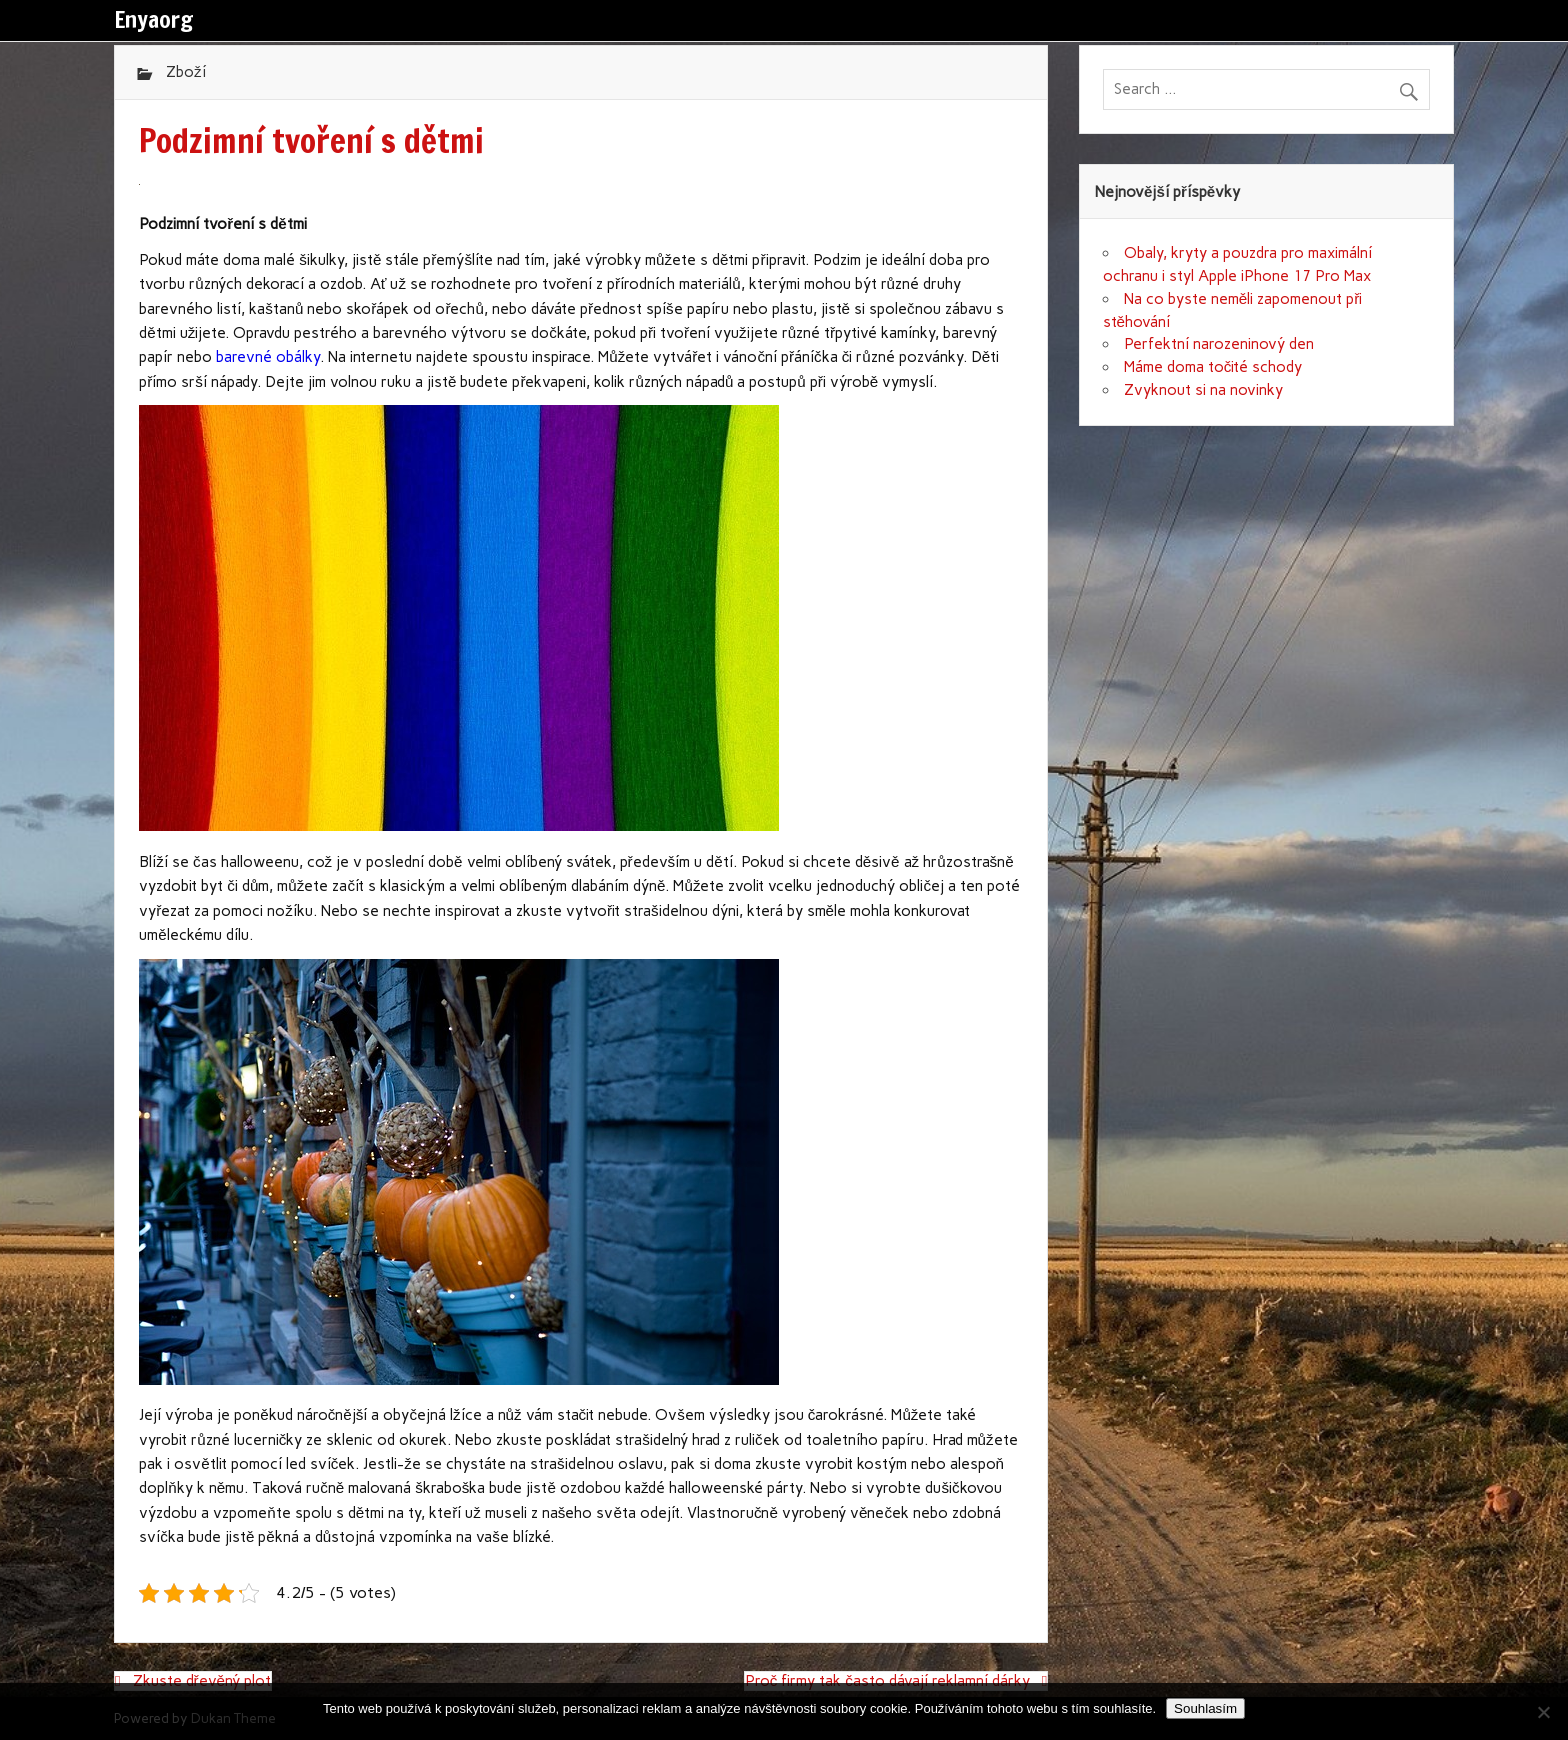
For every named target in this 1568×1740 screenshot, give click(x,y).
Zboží (186, 72)
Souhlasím (1205, 1708)
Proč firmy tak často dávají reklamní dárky (887, 1681)
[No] (1543, 1712)
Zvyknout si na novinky (1203, 390)
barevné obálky (268, 357)
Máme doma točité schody (1213, 367)
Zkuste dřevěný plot (202, 1681)
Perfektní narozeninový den (1219, 344)
